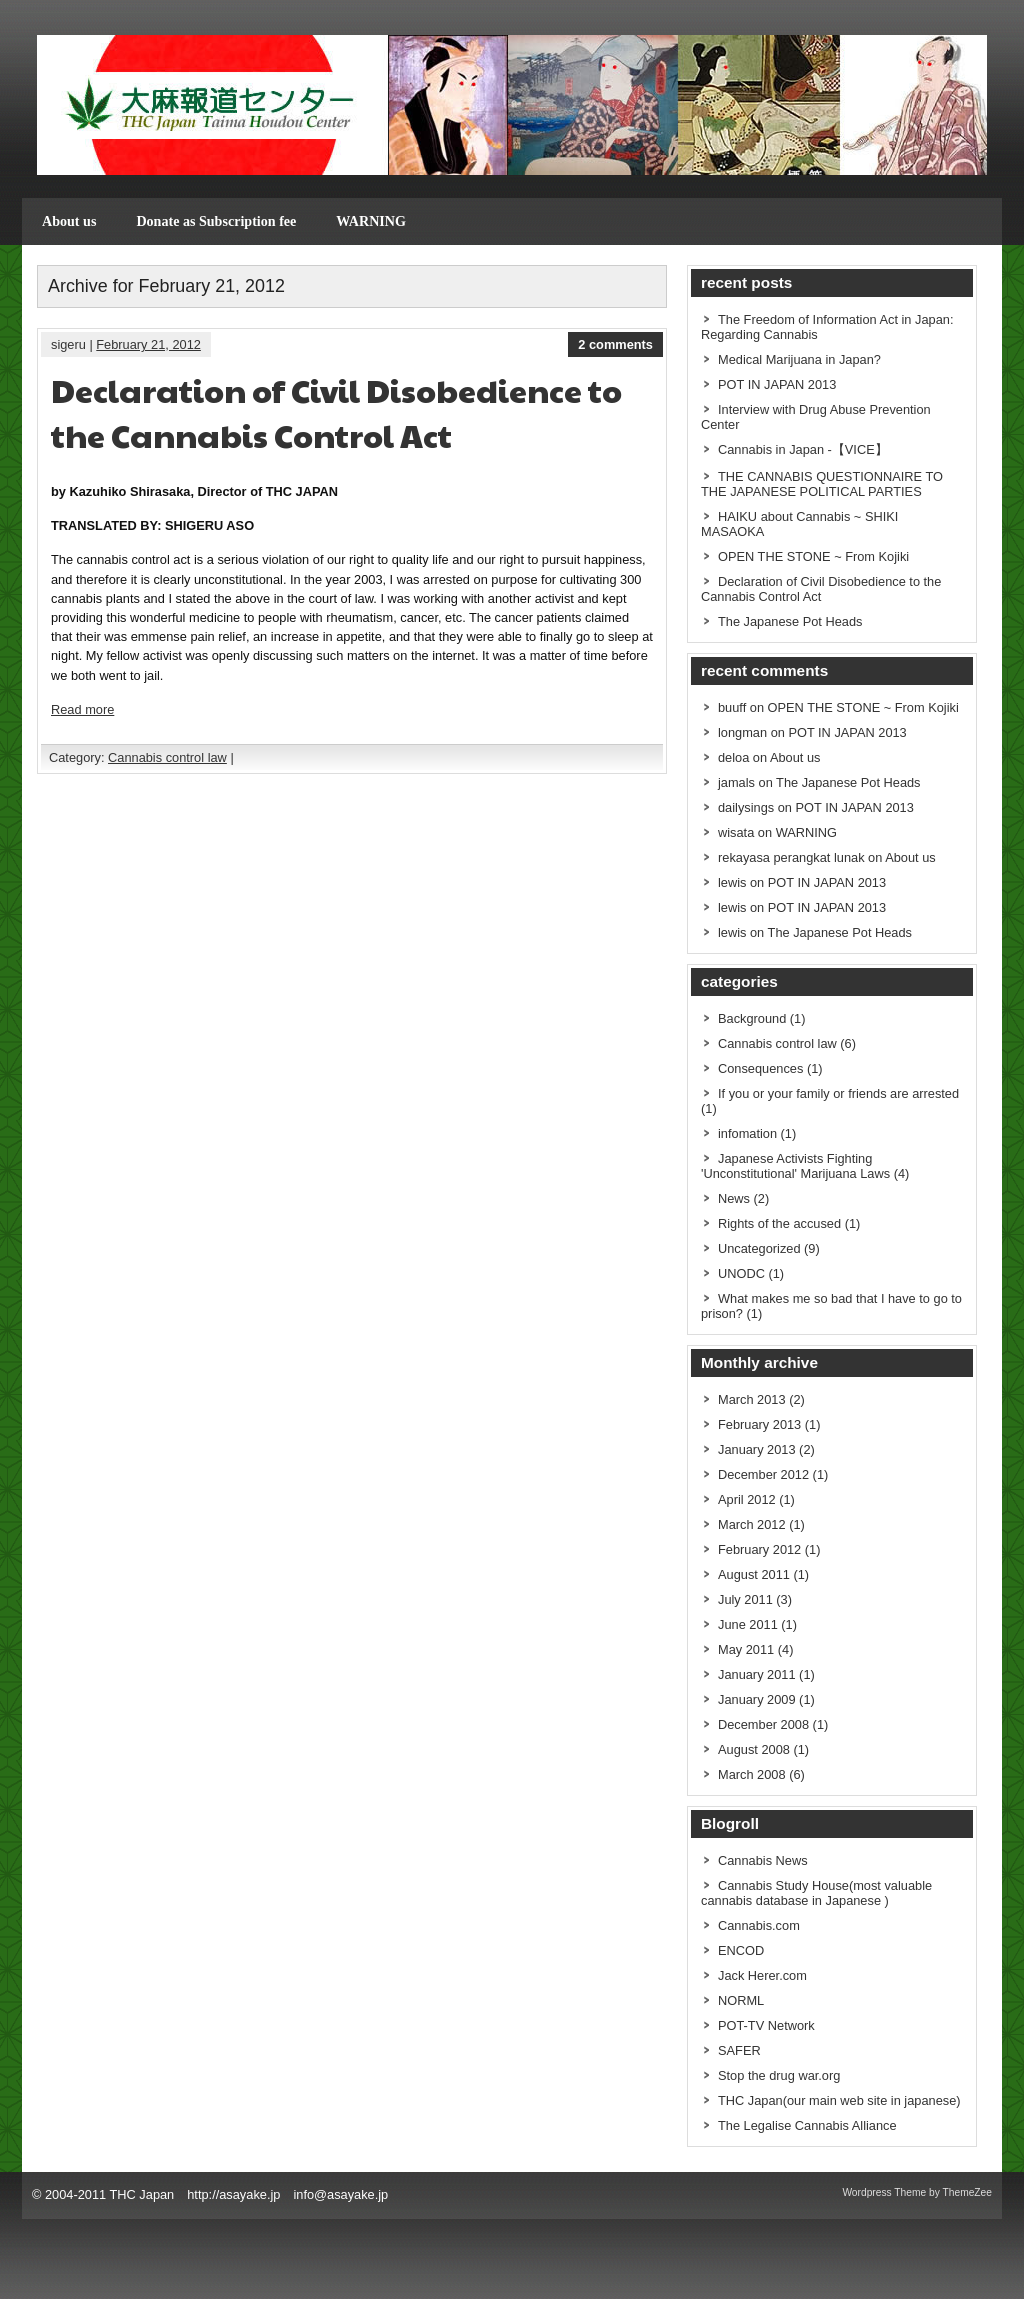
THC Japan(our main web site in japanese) (839, 2100)
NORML (741, 2000)
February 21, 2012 (148, 344)
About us (69, 221)
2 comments (615, 344)
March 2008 (752, 1774)
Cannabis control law (167, 757)
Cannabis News (763, 1860)
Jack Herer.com (762, 1975)
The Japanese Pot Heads (790, 621)
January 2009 (757, 1699)
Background (752, 1018)
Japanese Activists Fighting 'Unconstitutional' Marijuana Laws (795, 1166)
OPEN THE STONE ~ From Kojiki (813, 556)
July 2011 (745, 1599)
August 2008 (754, 1749)
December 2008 (763, 1724)
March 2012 (752, 1524)
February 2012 (759, 1549)
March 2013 (752, 1399)
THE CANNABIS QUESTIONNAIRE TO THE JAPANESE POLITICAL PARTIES (822, 484)
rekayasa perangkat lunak (791, 857)
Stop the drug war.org (779, 2075)
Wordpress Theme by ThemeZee (917, 2192)
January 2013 (757, 1449)
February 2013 (759, 1424)
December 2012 (763, 1474)
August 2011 (754, 1574)
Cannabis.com (759, 1925)
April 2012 (747, 1499)
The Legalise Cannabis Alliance (807, 2125)
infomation (747, 1133)
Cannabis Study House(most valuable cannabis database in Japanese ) (816, 1893)
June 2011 (748, 1624)
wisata (736, 832)
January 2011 (757, 1674)
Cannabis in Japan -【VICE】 (803, 449)
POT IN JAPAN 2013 (777, 384)
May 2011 (746, 1649)
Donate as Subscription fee (216, 221)
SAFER (739, 2050)
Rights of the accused (779, 1223)
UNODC (741, 1273)
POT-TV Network (766, 2025)
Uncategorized (759, 1248)
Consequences (760, 1068)
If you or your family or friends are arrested (838, 1093)
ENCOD (741, 1950)
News (734, 1198)
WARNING (371, 221)
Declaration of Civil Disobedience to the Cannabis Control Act (336, 412)
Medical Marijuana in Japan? (799, 359)
